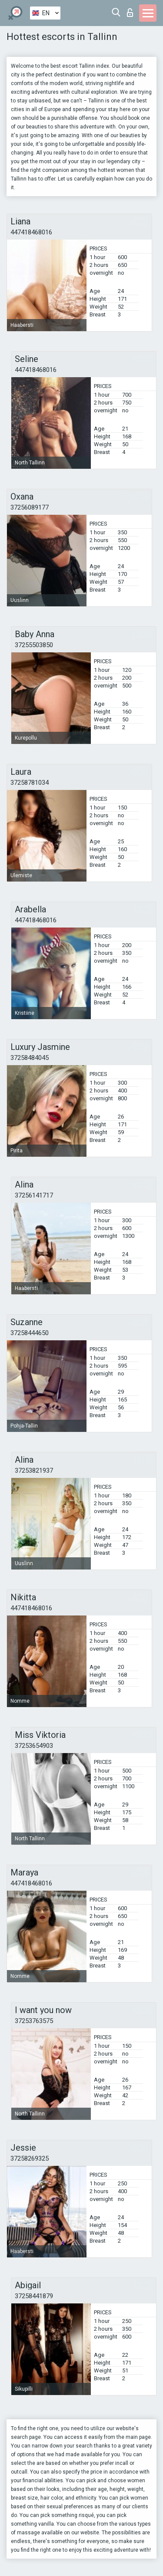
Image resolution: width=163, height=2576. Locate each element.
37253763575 (34, 2021)
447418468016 (31, 232)
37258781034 (29, 782)
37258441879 (34, 2296)
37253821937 (34, 1470)
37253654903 (34, 1746)
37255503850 (34, 645)
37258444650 (29, 1333)
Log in (130, 12)
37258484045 (29, 1058)
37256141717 (34, 1195)
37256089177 (29, 507)
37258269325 (29, 2158)
